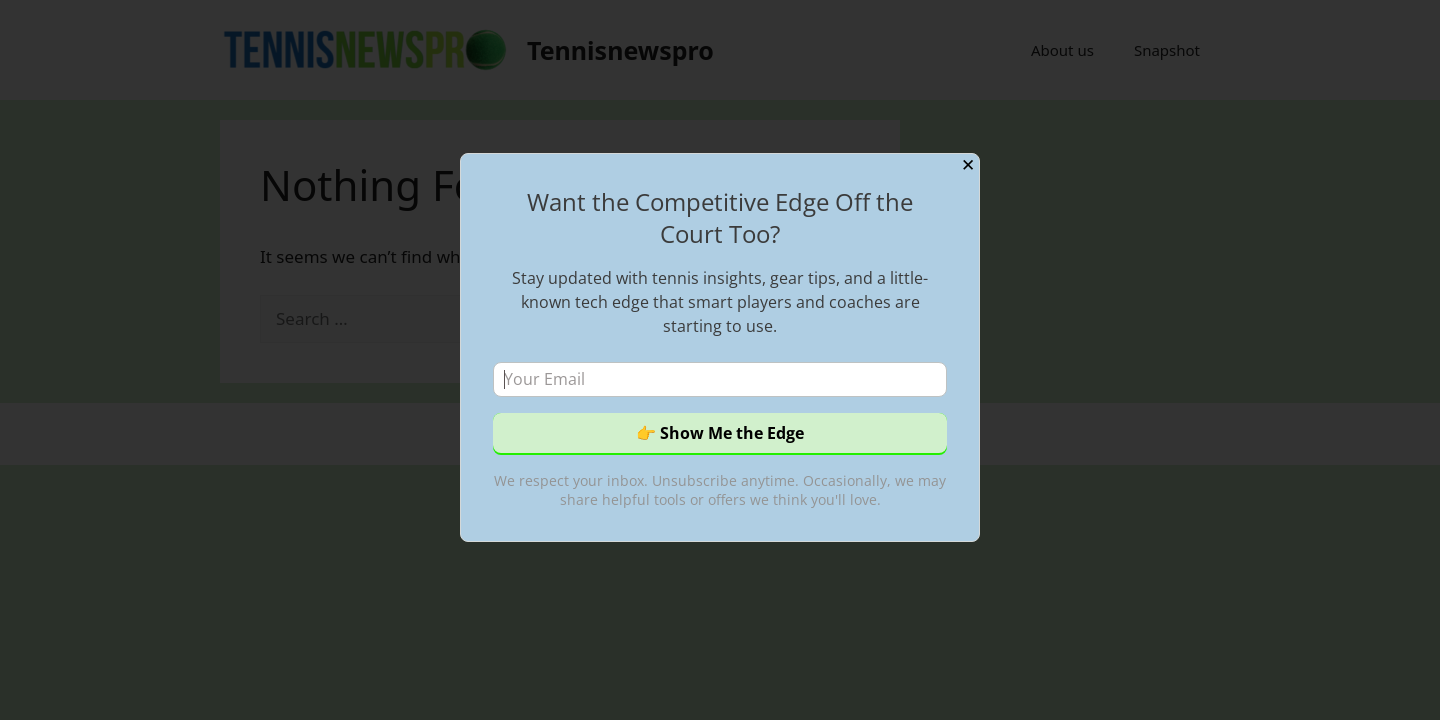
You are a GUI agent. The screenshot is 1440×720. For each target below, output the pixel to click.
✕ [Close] (968, 165)
